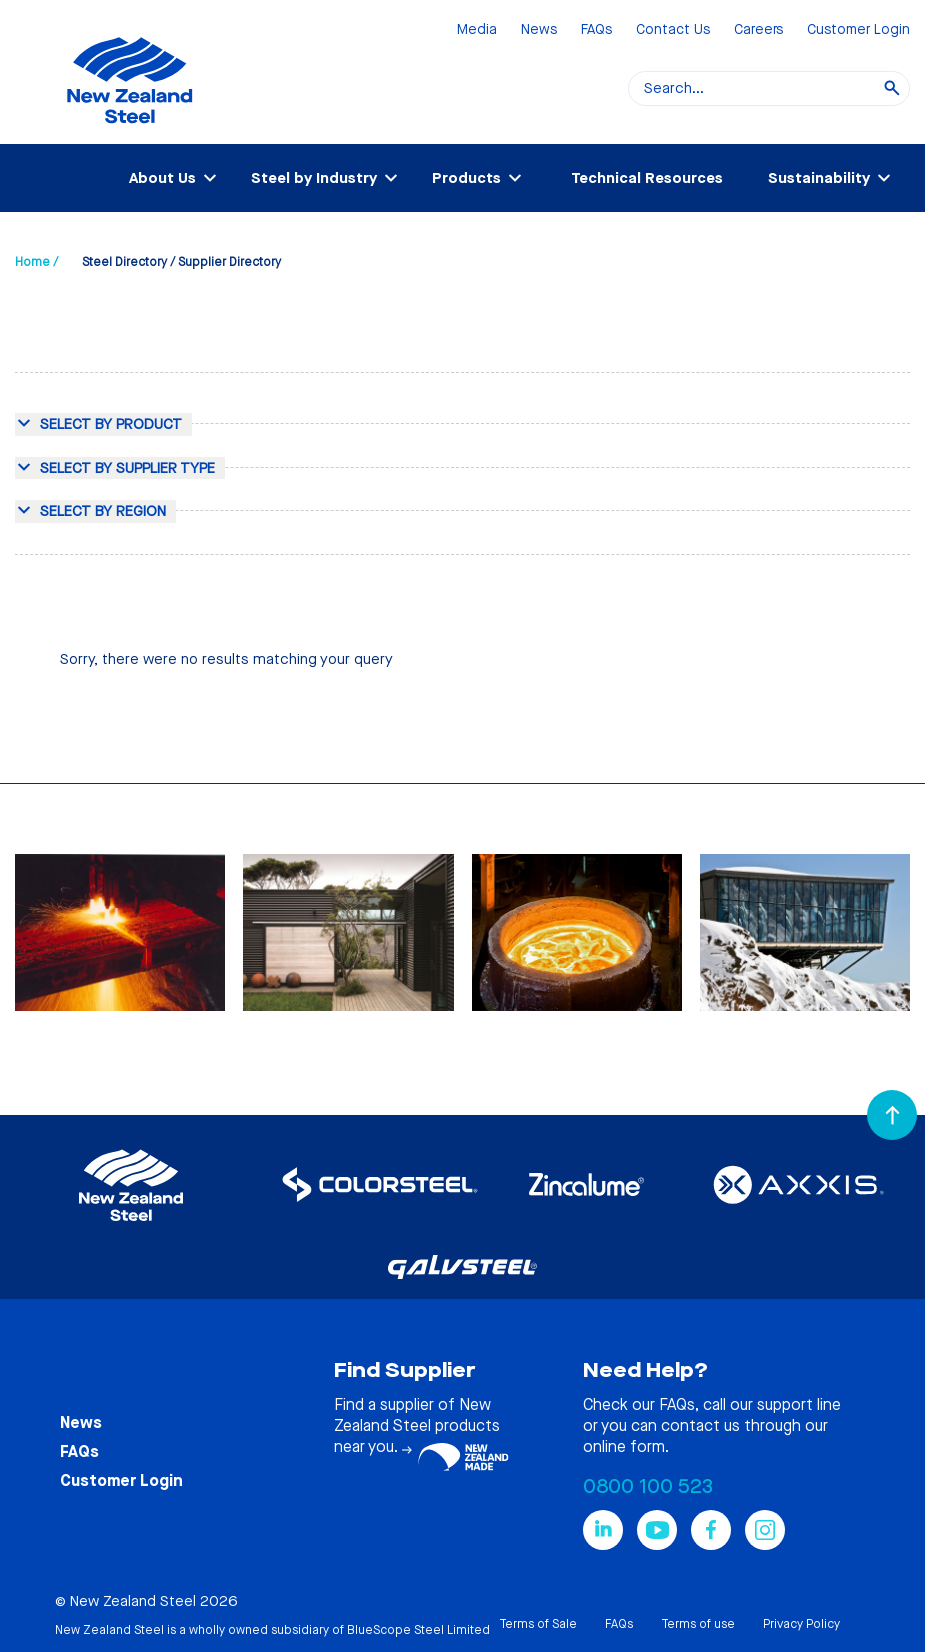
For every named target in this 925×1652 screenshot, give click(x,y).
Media (477, 30)
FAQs (596, 30)
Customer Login (858, 30)
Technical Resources (647, 178)
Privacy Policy (801, 1624)
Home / (36, 262)
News (539, 30)
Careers (758, 30)
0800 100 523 (648, 1486)
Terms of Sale (538, 1624)
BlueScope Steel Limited (418, 1630)
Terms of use (698, 1624)
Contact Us (673, 30)
